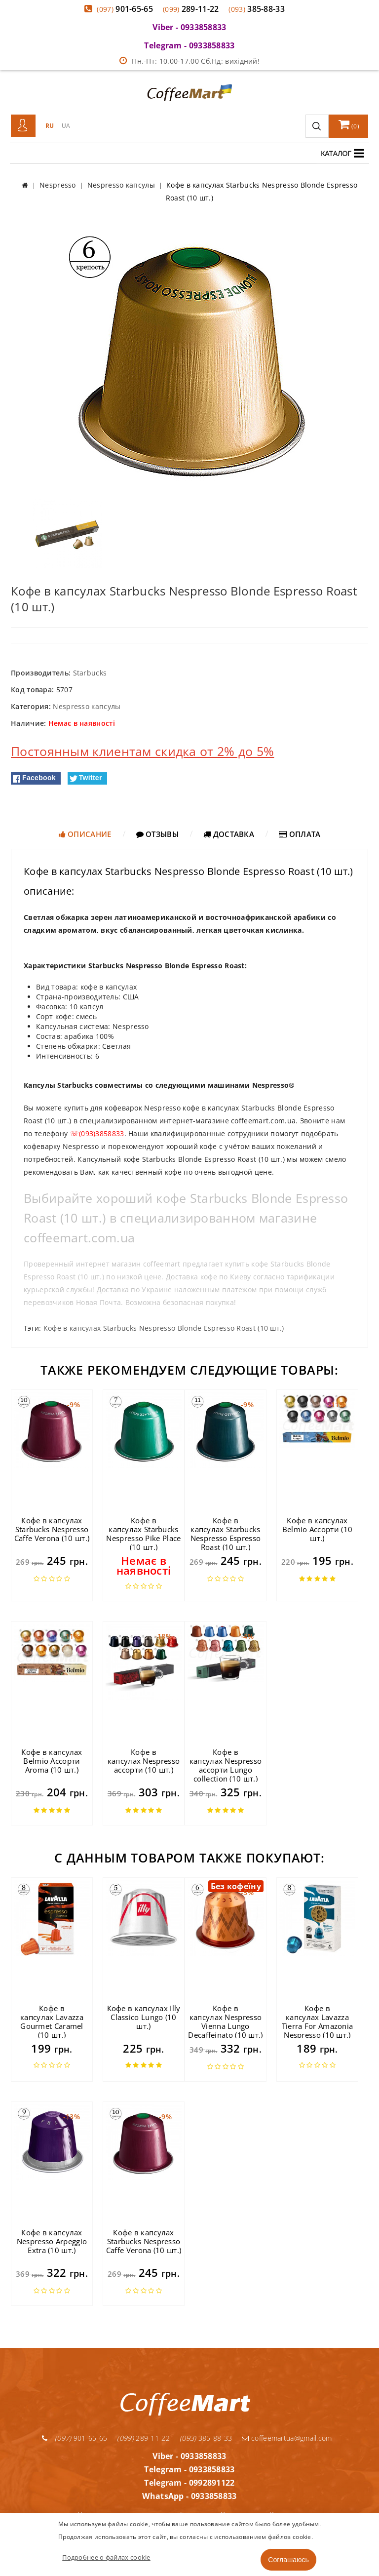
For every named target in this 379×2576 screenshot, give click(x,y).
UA (66, 125)
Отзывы (157, 834)
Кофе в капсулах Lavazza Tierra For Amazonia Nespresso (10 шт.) (317, 2021)
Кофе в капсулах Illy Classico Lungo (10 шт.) (144, 2017)
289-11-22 (191, 8)
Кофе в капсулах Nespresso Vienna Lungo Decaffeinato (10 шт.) (225, 2021)
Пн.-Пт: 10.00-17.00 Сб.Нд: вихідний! (189, 61)
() (349, 124)
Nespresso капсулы (86, 706)
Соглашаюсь (288, 2560)
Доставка (228, 834)
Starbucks (90, 672)
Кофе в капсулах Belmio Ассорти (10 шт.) (317, 1529)
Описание (85, 834)
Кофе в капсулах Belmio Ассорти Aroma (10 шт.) (51, 1761)
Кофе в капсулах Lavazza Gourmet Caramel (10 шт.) (51, 2021)
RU (49, 125)
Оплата (299, 834)
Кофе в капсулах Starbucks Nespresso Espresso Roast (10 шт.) (225, 1533)
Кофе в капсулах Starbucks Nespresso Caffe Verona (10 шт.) (51, 1529)
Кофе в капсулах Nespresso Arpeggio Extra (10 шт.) (52, 2241)
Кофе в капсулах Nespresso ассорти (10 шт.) (144, 1761)
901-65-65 (125, 8)
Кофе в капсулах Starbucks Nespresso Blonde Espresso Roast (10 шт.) (163, 1328)
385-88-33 (256, 8)
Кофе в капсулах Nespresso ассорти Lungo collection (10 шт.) (226, 1765)
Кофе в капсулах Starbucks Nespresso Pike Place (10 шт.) (143, 1533)
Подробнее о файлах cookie (106, 2557)
